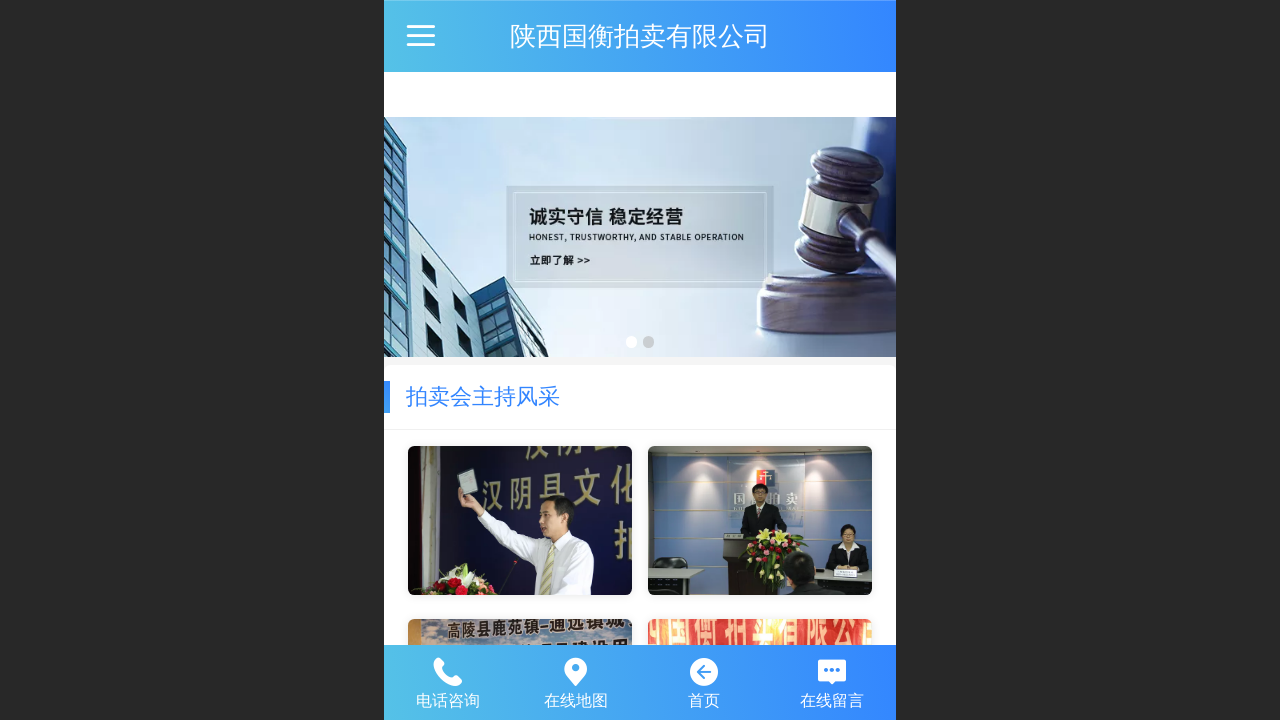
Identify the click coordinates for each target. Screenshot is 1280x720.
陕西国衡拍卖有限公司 (640, 36)
